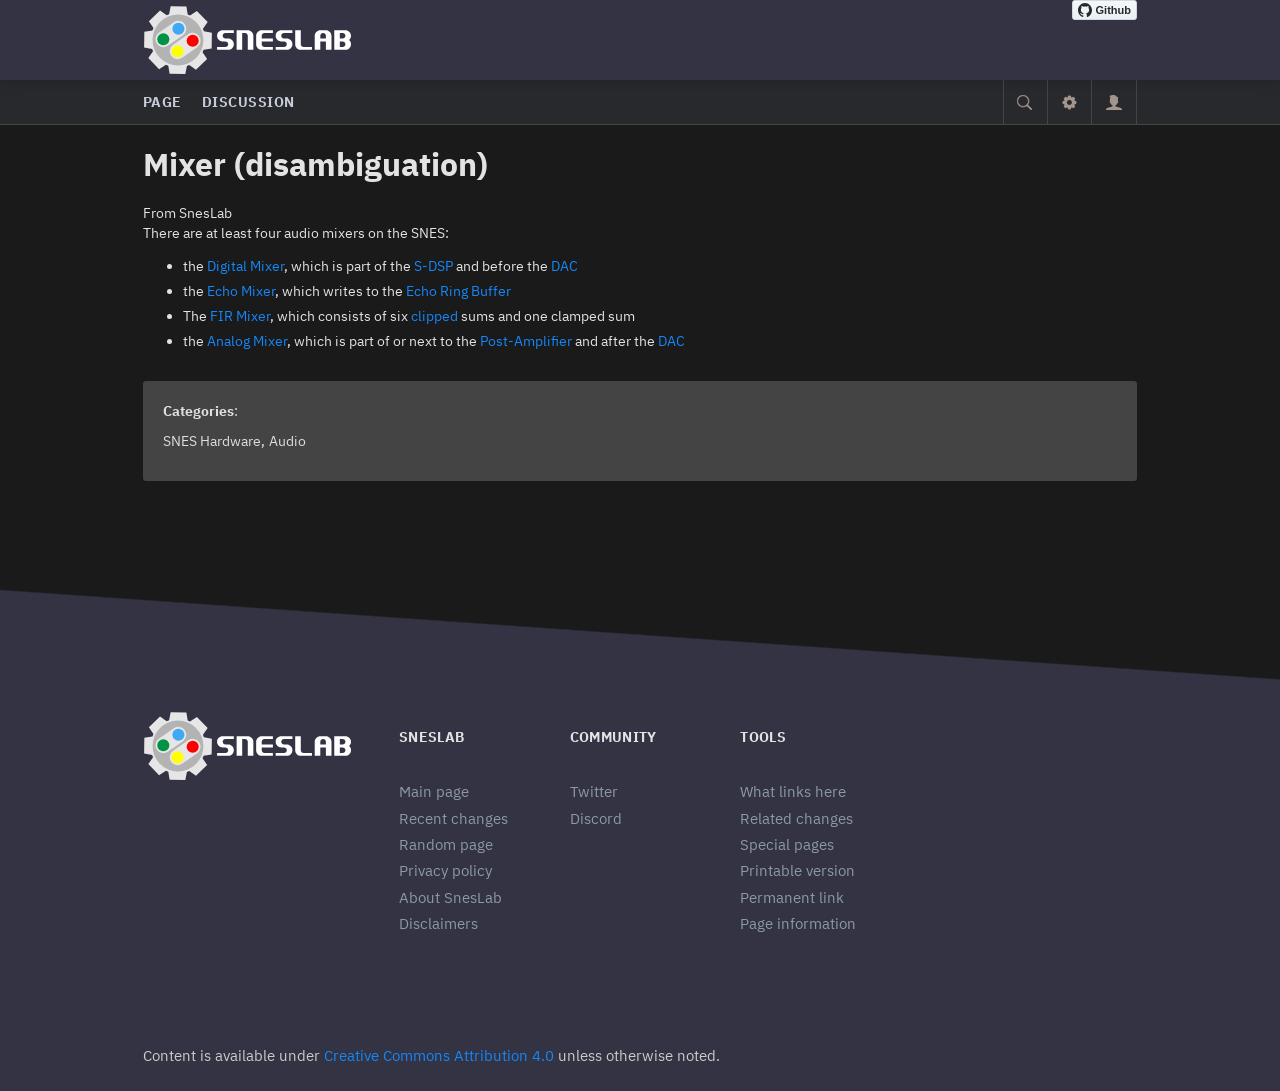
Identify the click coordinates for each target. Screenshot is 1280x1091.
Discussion (248, 102)
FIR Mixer (240, 316)
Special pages (787, 844)
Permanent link (792, 897)
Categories (198, 411)
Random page (446, 844)
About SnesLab (450, 897)
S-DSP (433, 266)
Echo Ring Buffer (458, 291)
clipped (434, 316)
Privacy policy (445, 870)
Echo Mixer (241, 291)
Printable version (797, 870)
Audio (287, 441)
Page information (798, 923)
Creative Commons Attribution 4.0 (439, 1055)
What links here (793, 791)
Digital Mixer (245, 266)
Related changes (796, 818)
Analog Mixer (247, 341)
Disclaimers (438, 923)
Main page (434, 791)
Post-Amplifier (526, 341)
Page (162, 102)
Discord (596, 818)
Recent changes (453, 818)
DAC (564, 266)
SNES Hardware (212, 441)
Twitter (594, 791)
